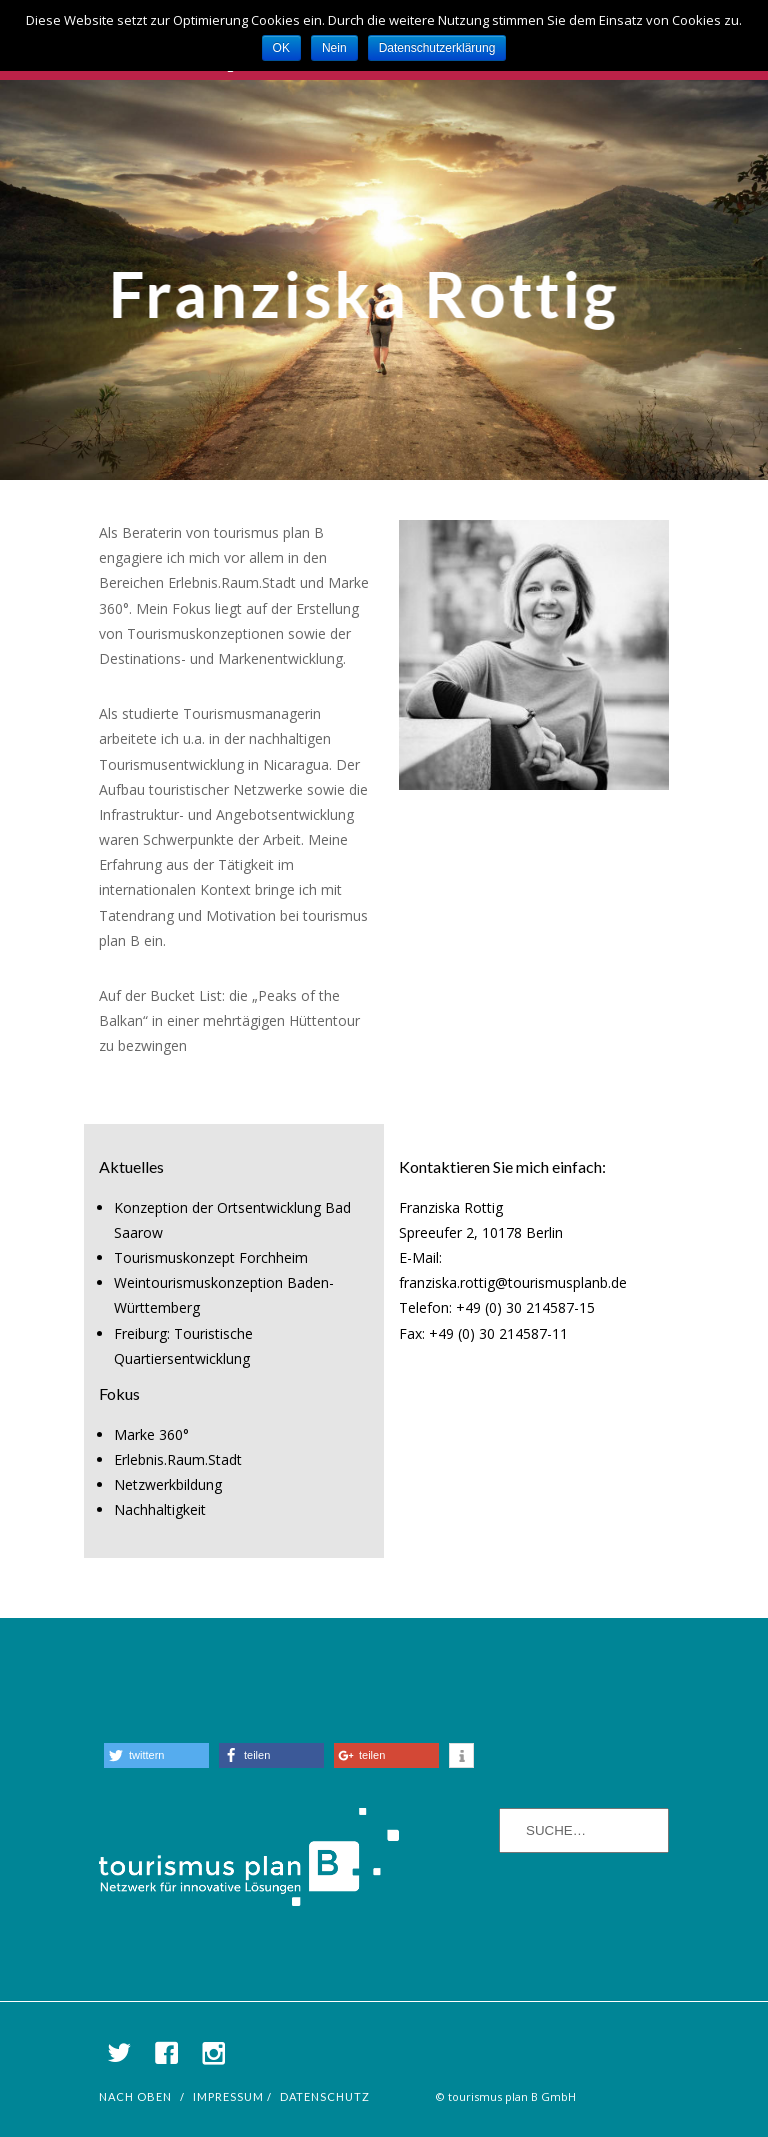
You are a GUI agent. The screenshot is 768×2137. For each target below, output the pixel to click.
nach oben (135, 2096)
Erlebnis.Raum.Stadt (178, 1459)
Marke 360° (151, 1434)
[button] (156, 1755)
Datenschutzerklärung (437, 48)
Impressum (228, 2096)
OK (281, 48)
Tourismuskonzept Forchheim (211, 1257)
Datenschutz (325, 2096)
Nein (334, 48)
